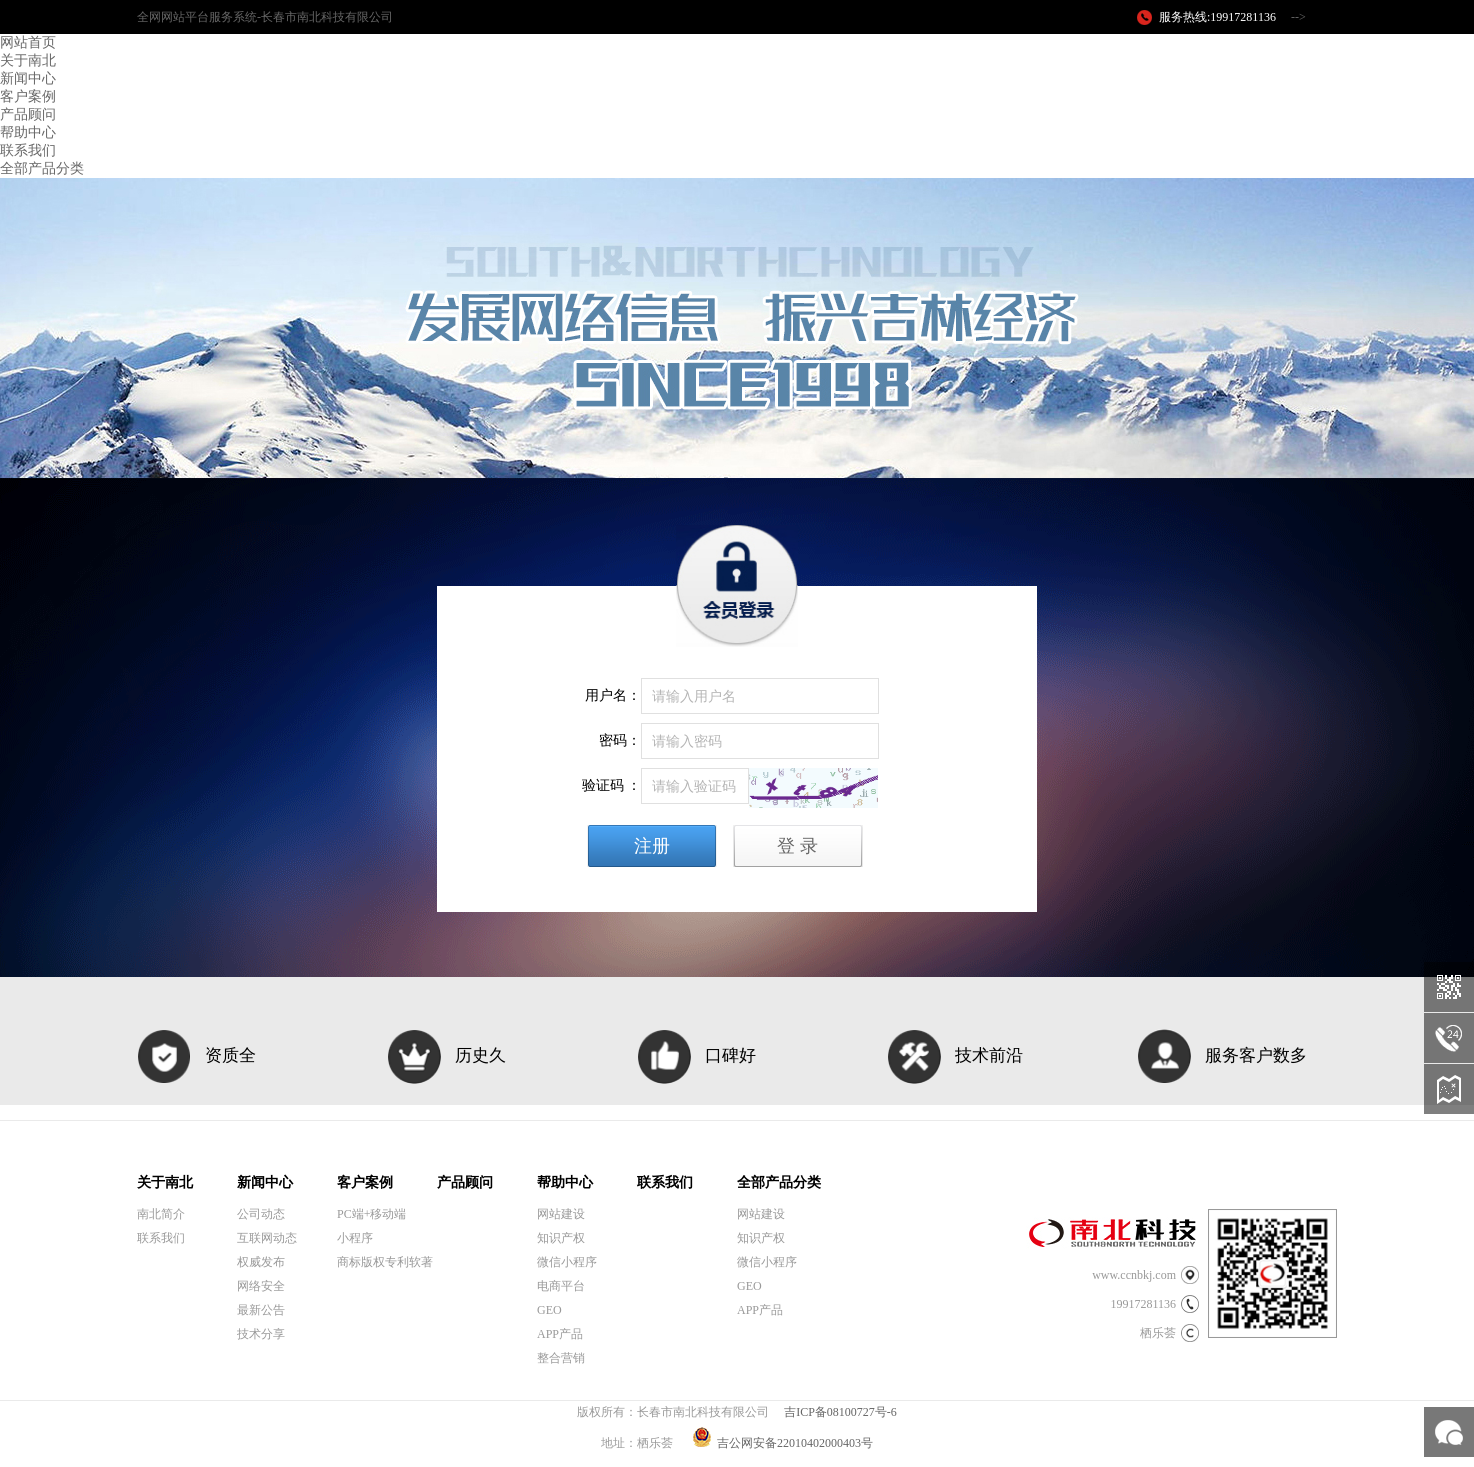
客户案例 (28, 96)
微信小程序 (567, 1262)
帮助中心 (28, 132)
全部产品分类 (42, 168)
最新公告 (261, 1310)
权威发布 (261, 1262)
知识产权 (561, 1238)
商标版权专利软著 (385, 1262)
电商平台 (561, 1286)
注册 (652, 846)
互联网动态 (267, 1238)
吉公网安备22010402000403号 (782, 1443)
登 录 (797, 846)
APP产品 (560, 1334)
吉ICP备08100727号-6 (840, 1412)
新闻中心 (28, 78)
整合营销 (561, 1358)
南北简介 (161, 1214)
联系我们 (28, 150)
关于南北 (28, 60)
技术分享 (261, 1334)
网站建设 (561, 1214)
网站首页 (28, 42)
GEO (549, 1310)
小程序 (355, 1238)
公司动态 (261, 1214)
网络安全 (261, 1286)
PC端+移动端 (371, 1214)
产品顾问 (28, 114)
